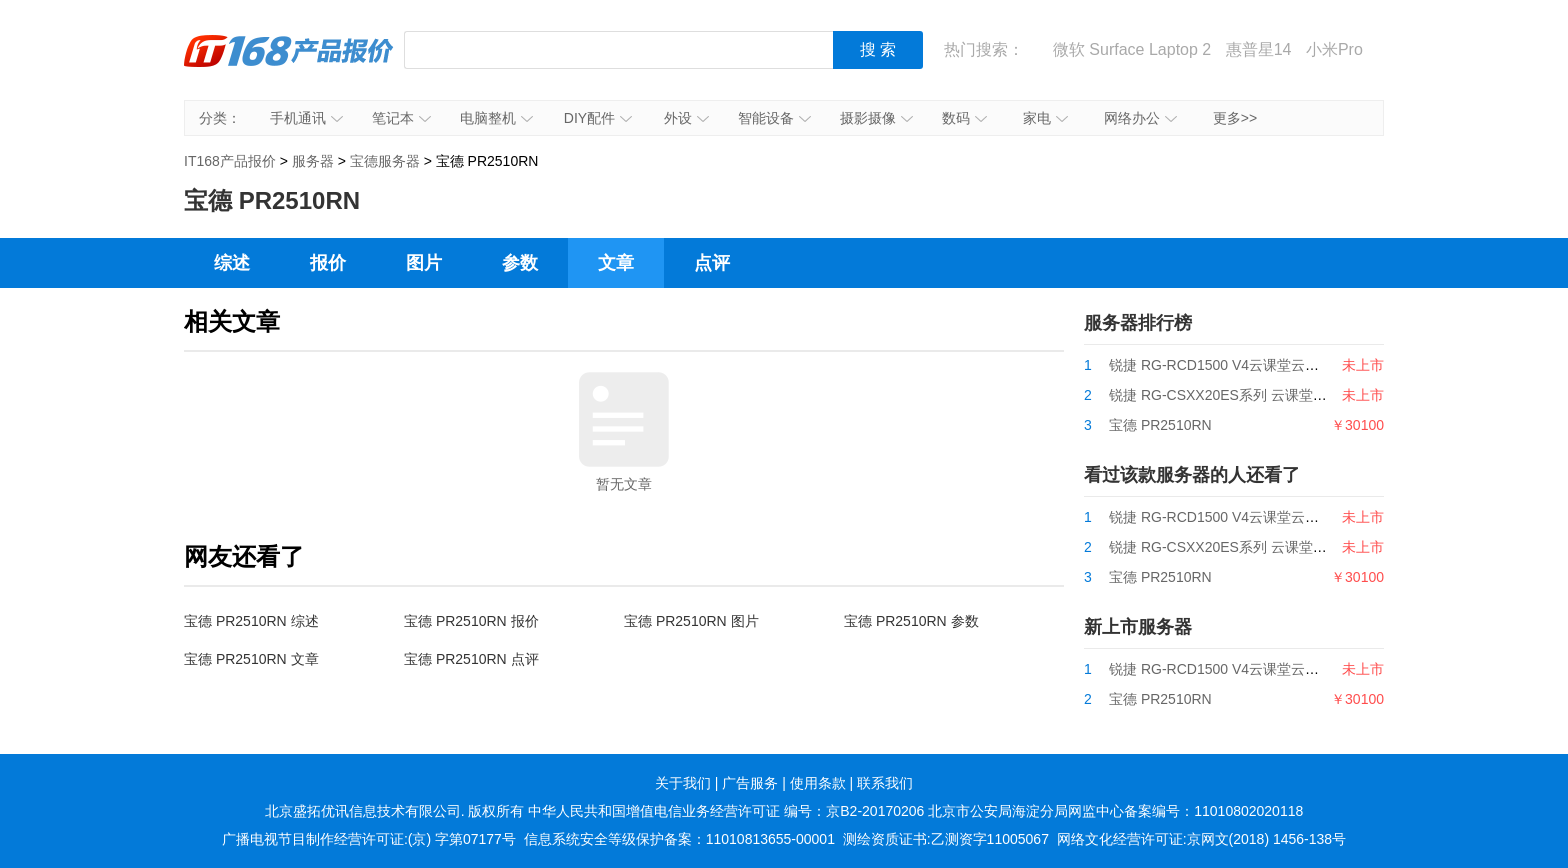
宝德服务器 (385, 161)
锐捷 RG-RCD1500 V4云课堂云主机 (1221, 365)
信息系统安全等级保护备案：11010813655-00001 (679, 839)
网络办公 (1140, 118)
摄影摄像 (876, 118)
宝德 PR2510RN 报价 (471, 621)
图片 (424, 263)
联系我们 (885, 783)
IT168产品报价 (289, 65)
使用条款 (818, 783)
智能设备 (774, 118)
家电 (1045, 118)
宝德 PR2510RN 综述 (251, 621)
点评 (712, 263)
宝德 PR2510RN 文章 (251, 659)
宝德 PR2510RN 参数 (911, 621)
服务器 (313, 161)
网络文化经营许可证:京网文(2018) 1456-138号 (1201, 839)
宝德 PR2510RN (1160, 425)
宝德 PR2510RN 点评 (471, 659)
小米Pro (1334, 49)
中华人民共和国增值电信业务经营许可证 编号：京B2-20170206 (726, 811)
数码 (964, 118)
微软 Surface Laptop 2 (1132, 49)
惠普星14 (1259, 49)
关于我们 (683, 783)
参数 (520, 263)
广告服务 (750, 783)
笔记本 (401, 118)
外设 (686, 118)
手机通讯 (306, 118)
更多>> (1235, 118)
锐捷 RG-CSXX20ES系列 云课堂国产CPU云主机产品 (1274, 395)
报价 (328, 263)
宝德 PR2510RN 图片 (691, 621)
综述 (232, 263)
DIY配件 (598, 118)
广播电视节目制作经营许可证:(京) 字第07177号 (369, 839)
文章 (616, 263)
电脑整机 (496, 118)
